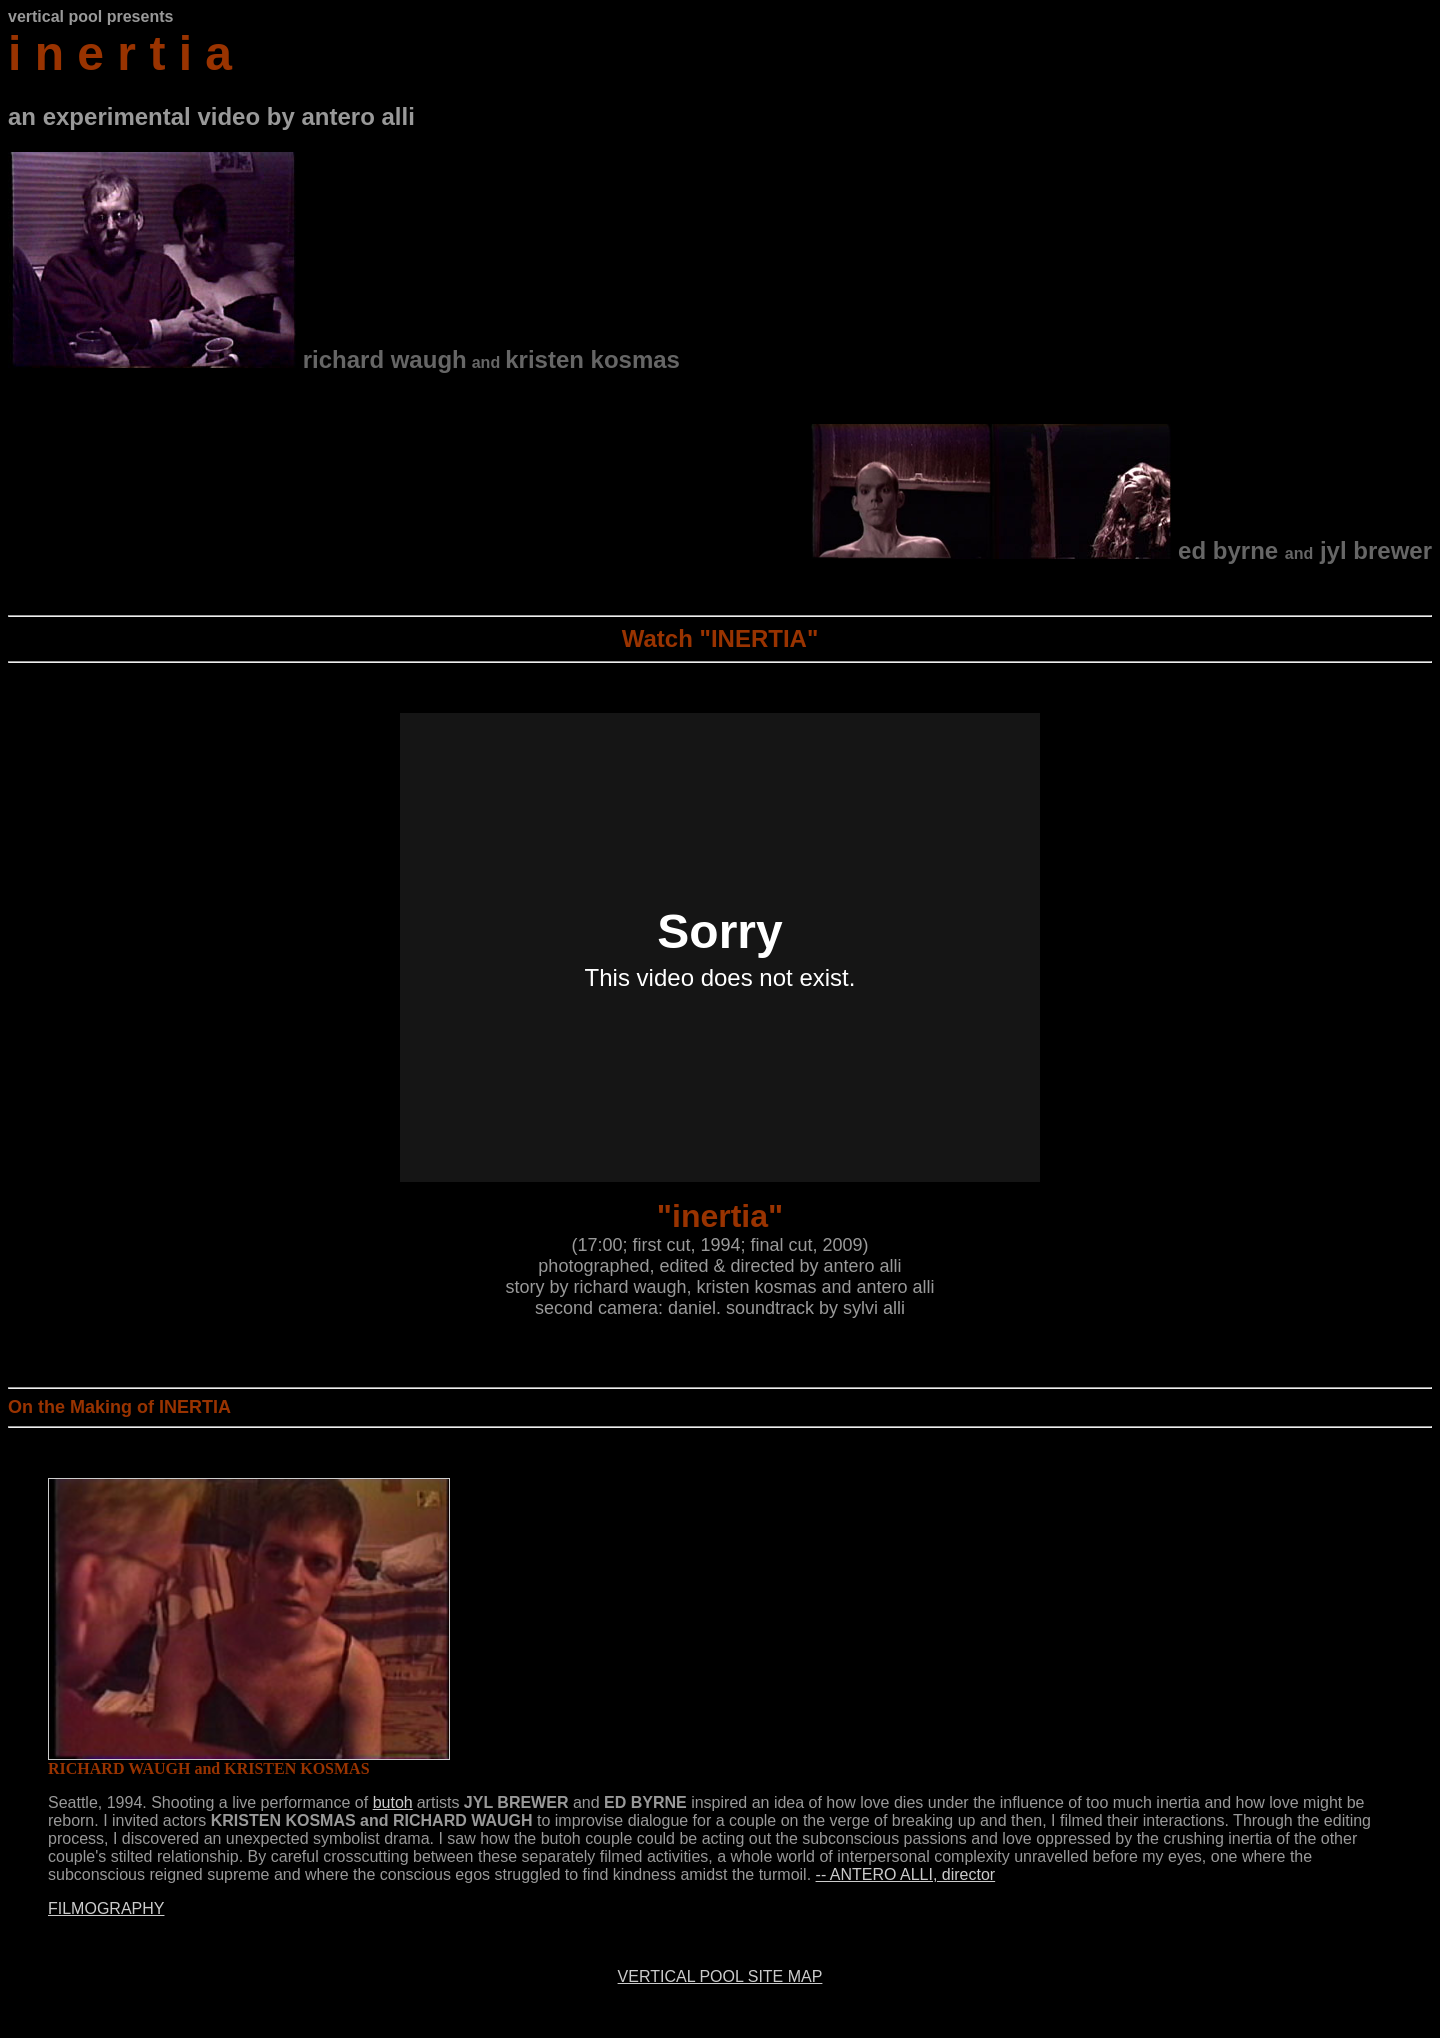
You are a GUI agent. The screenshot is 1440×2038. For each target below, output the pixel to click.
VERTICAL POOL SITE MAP (720, 1976)
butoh (393, 1802)
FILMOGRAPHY (106, 1908)
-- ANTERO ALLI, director (906, 1874)
